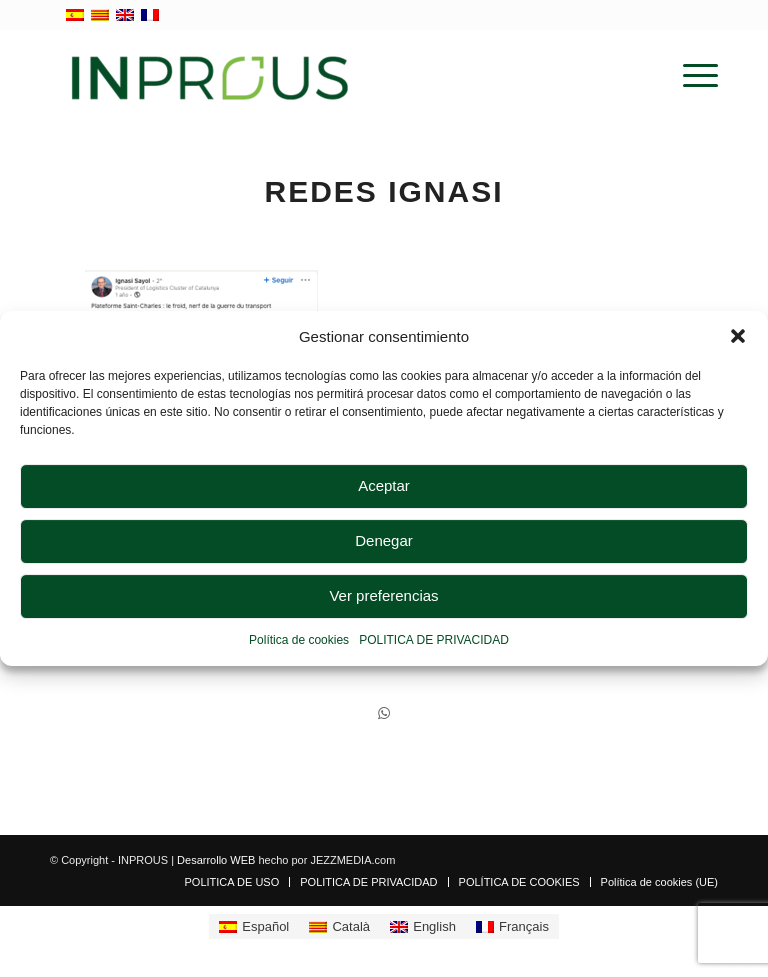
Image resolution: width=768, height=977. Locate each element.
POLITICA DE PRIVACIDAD (434, 640)
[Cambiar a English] (423, 926)
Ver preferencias (383, 596)
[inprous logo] (210, 76)
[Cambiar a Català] (339, 926)
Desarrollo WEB (216, 860)
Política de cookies (299, 640)
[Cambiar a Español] (254, 926)
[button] (738, 336)
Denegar (384, 541)
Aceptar (384, 486)
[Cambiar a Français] (512, 926)
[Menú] (690, 76)
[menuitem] (690, 76)
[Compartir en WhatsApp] (384, 713)
